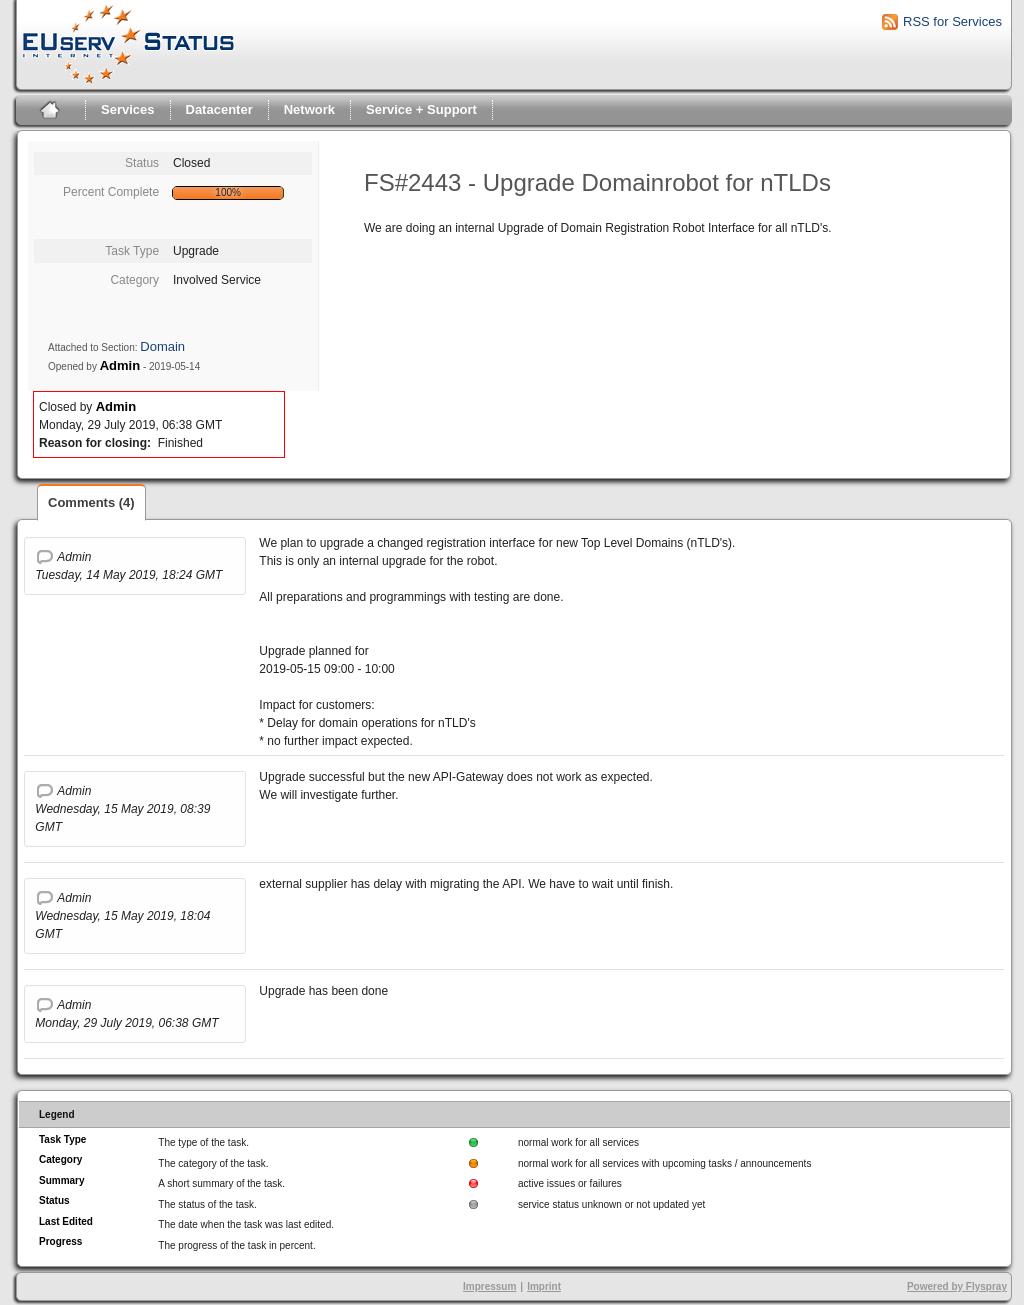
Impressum (489, 1286)
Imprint (544, 1286)
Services (128, 109)
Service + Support (421, 109)
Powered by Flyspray (957, 1286)
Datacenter (219, 109)
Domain (162, 346)
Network (309, 109)
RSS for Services (952, 21)
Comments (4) (91, 502)
